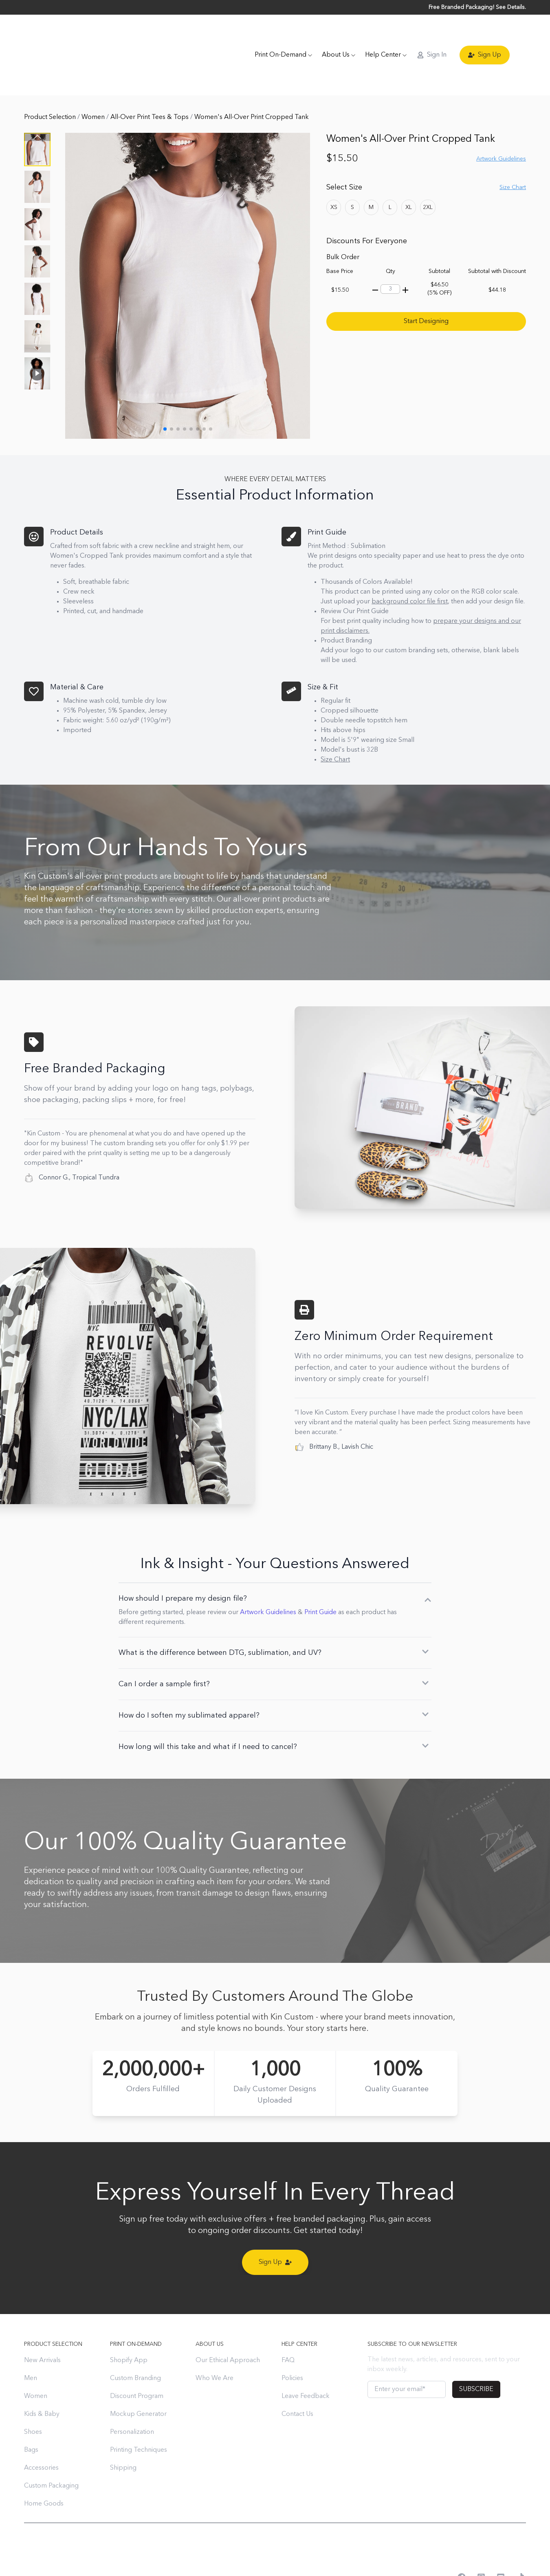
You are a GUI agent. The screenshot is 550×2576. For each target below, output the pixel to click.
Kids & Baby (41, 2379)
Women (93, 82)
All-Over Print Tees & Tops (150, 82)
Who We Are (214, 2343)
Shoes (33, 2397)
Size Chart (512, 152)
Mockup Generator (138, 2379)
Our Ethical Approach (228, 2325)
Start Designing (426, 286)
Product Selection (50, 82)
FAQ (288, 2325)
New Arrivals (42, 2325)
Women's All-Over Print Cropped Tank (251, 82)
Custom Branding (135, 2343)
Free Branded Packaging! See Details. (477, 7)
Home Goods (44, 2469)
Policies (292, 2343)
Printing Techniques (138, 2415)
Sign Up (484, 37)
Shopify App (128, 2325)
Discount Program (136, 2361)
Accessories (41, 2433)
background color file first (410, 566)
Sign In (432, 37)
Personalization (132, 2397)
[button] (37, 314)
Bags (31, 2415)
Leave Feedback (306, 2361)
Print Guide (320, 1577)
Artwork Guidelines (501, 124)
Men (30, 2343)
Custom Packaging (51, 2451)
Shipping (123, 2433)
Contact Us (297, 2379)
